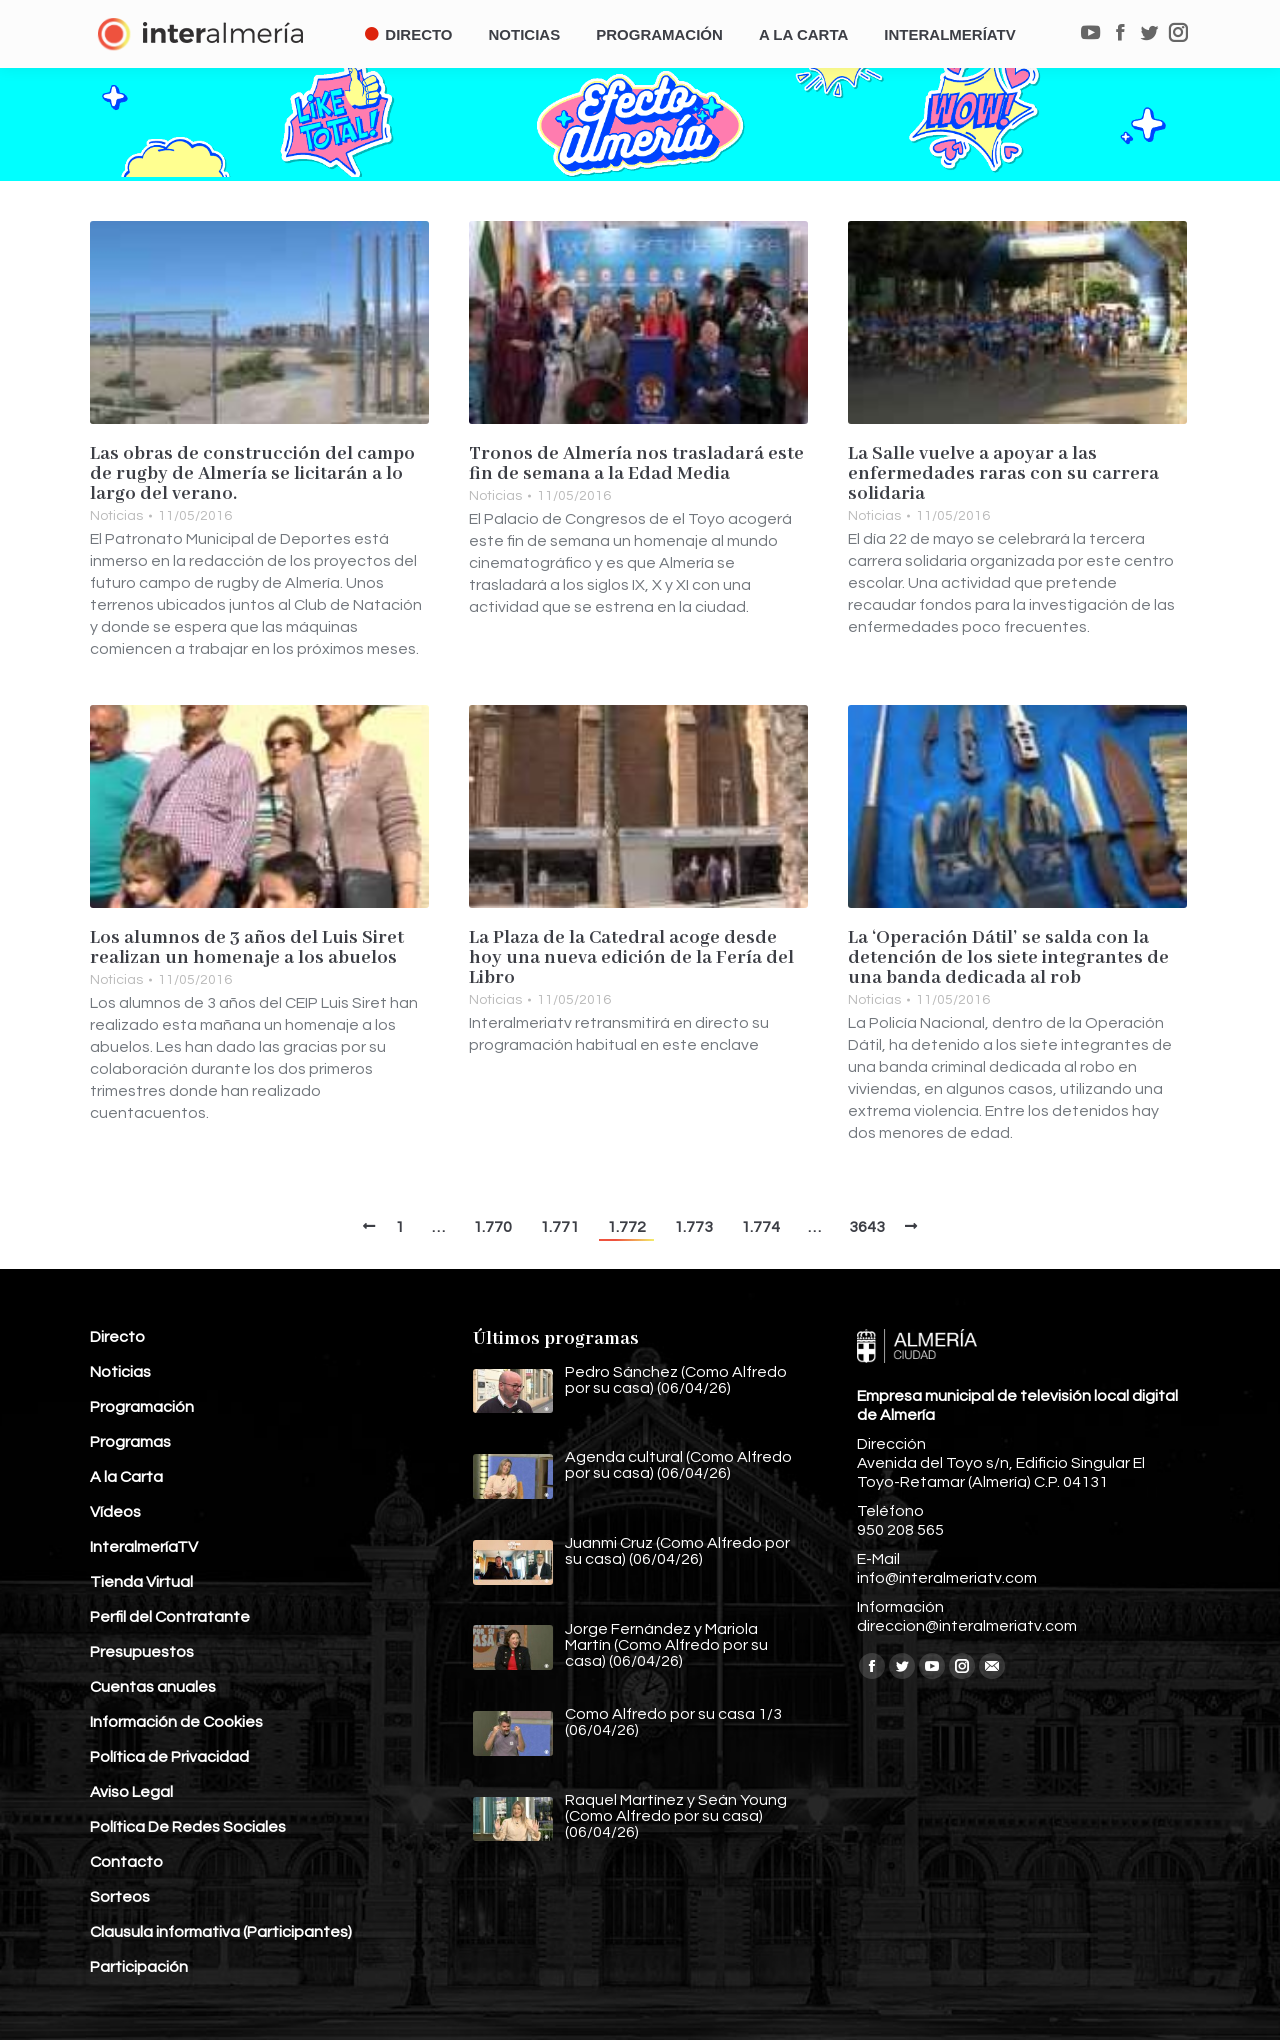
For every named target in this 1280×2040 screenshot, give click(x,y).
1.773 (693, 1227)
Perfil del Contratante (170, 1617)
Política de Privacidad (169, 1757)
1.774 (760, 1227)
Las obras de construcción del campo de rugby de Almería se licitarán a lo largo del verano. (252, 474)
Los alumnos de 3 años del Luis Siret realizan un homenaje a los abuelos (247, 948)
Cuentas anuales (153, 1687)
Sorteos (120, 1897)
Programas (130, 1442)
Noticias (116, 516)
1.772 (626, 1227)
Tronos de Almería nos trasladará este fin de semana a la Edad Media (636, 464)
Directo (117, 1337)
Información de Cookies (176, 1722)
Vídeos (115, 1512)
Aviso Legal (131, 1792)
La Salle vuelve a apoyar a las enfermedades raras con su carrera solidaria (1003, 474)
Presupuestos (142, 1652)
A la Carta (126, 1477)
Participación (139, 1967)
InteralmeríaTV (144, 1547)
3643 (867, 1227)
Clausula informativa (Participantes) (221, 1932)
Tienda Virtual (141, 1582)
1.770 (492, 1227)
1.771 (559, 1227)
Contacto (126, 1862)
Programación (142, 1407)
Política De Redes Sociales (188, 1827)
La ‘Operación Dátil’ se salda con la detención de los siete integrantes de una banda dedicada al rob (1008, 958)
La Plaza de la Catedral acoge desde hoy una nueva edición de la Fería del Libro (631, 958)
